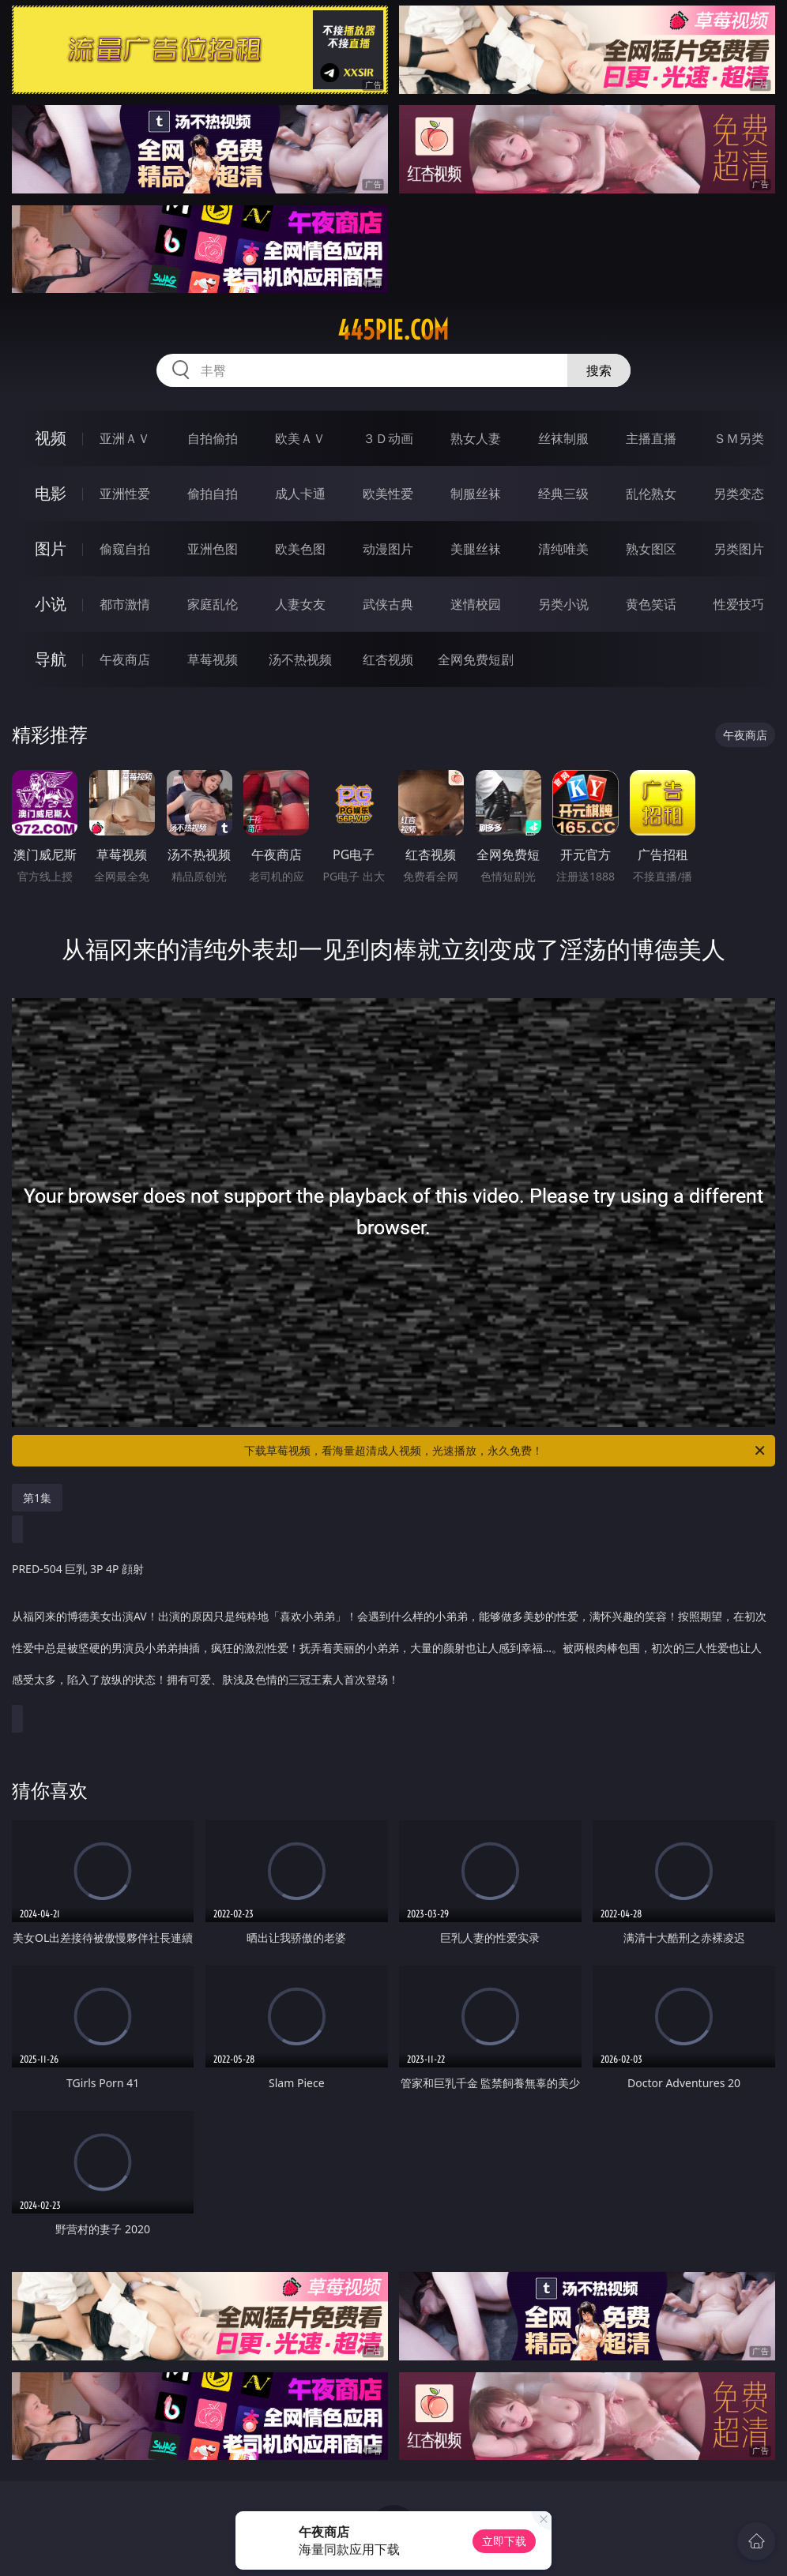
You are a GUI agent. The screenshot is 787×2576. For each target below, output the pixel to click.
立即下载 (504, 2540)
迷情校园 (475, 604)
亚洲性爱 (125, 493)
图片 (50, 548)
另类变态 (739, 493)
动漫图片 (388, 549)
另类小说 (563, 604)
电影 (50, 493)
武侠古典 (388, 604)
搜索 (599, 370)
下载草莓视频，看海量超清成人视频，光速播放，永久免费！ (505, 1450)
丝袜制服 (563, 438)
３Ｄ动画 (388, 438)
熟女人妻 (475, 438)
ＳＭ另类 (739, 438)
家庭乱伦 (212, 604)
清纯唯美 (563, 549)
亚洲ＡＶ (125, 438)
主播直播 (651, 438)
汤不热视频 (300, 659)
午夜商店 (125, 659)
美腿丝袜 (475, 549)
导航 (50, 659)
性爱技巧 (739, 604)
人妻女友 (300, 604)
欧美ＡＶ (300, 438)
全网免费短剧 (476, 659)
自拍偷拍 (212, 438)
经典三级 (563, 493)
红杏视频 (388, 659)
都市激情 (125, 604)
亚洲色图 (212, 549)
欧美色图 (300, 549)
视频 (50, 438)
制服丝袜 (475, 493)
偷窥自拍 (125, 549)
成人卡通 (300, 493)
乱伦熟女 (651, 493)
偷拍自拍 (212, 493)
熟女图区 (651, 549)
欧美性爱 (388, 493)
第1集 (37, 1497)
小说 (50, 603)
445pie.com (393, 330)
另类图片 (739, 549)
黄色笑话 (651, 604)
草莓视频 (212, 659)
